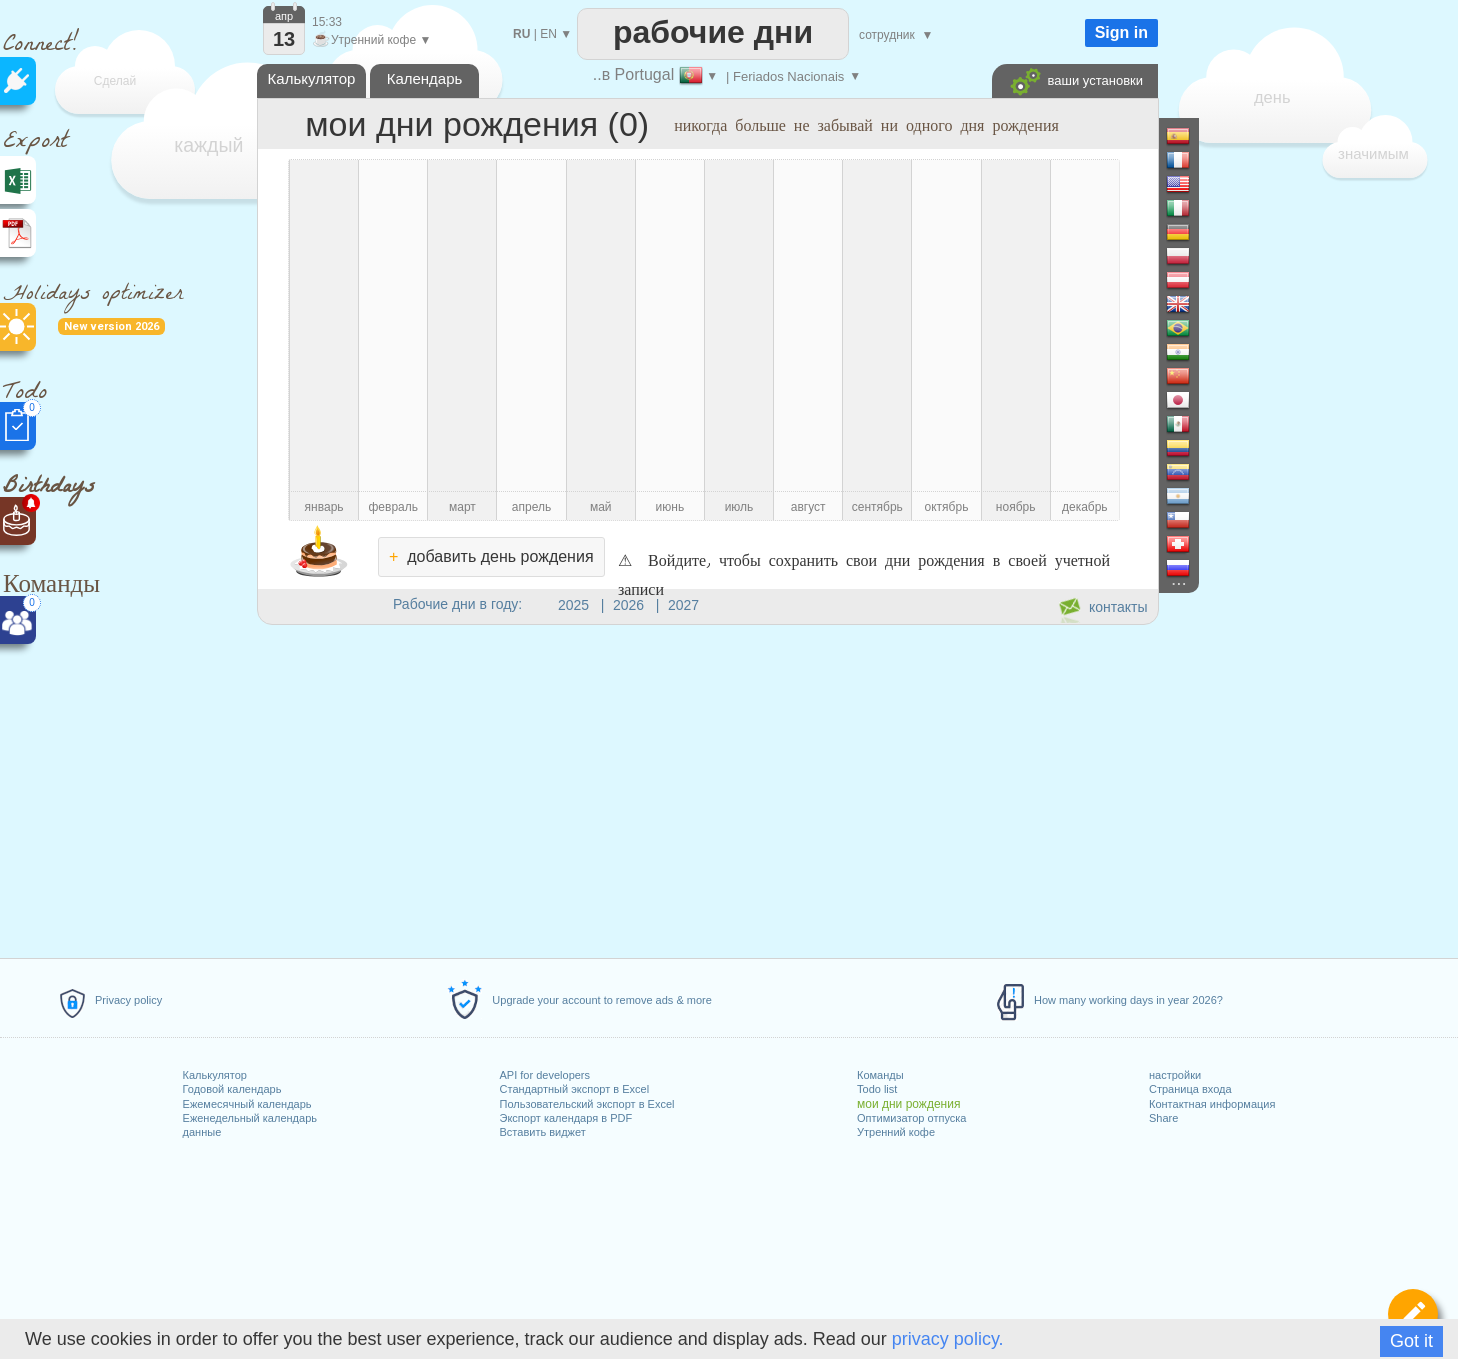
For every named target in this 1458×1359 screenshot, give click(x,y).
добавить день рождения (491, 556)
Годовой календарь (232, 1089)
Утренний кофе (896, 1132)
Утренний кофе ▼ (371, 40)
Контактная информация (1212, 1104)
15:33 (327, 22)
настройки (1175, 1075)
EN (548, 34)
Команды (880, 1075)
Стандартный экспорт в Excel (575, 1089)
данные (202, 1132)
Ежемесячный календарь (247, 1104)
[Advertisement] (707, 788)
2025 (573, 605)
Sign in (1121, 32)
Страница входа (1190, 1089)
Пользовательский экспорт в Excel (587, 1104)
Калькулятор (215, 1075)
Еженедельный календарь (250, 1118)
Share (1163, 1118)
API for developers (545, 1075)
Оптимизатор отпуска (911, 1118)
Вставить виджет (543, 1132)
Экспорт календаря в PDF (566, 1118)
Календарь (425, 78)
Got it (1411, 1341)
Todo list (877, 1089)
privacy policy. (948, 1339)
